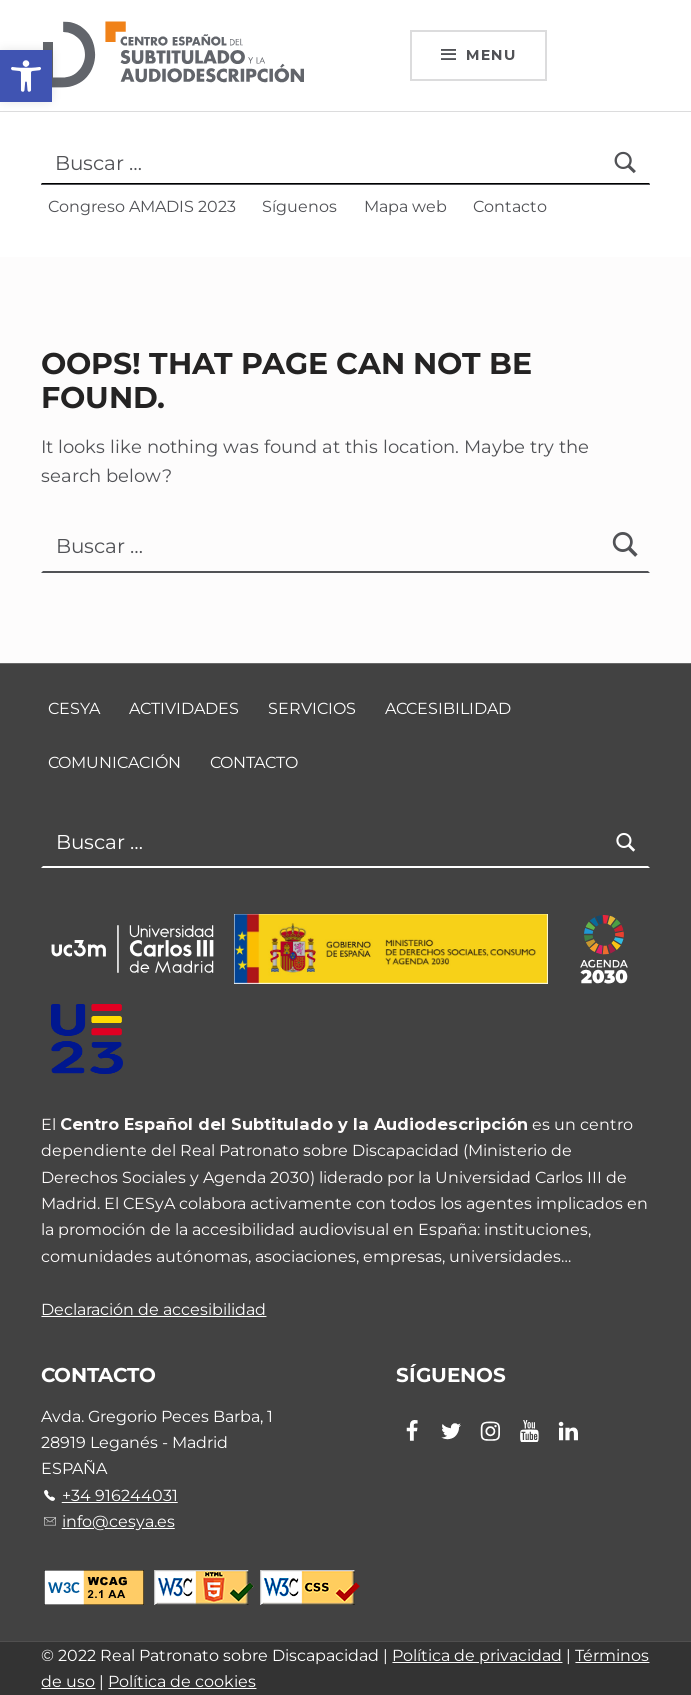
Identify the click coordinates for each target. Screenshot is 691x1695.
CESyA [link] (74, 709)
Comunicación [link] (114, 763)
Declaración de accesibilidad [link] (153, 1309)
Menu (491, 55)
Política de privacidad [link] (477, 1655)
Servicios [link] (312, 709)
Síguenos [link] (299, 206)
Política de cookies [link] (182, 1681)
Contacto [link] (510, 206)
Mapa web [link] (405, 206)
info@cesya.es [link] (118, 1521)
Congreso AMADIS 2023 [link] (142, 206)
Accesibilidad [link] (448, 709)
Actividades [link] (184, 709)
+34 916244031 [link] (120, 1495)
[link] (26, 76)
